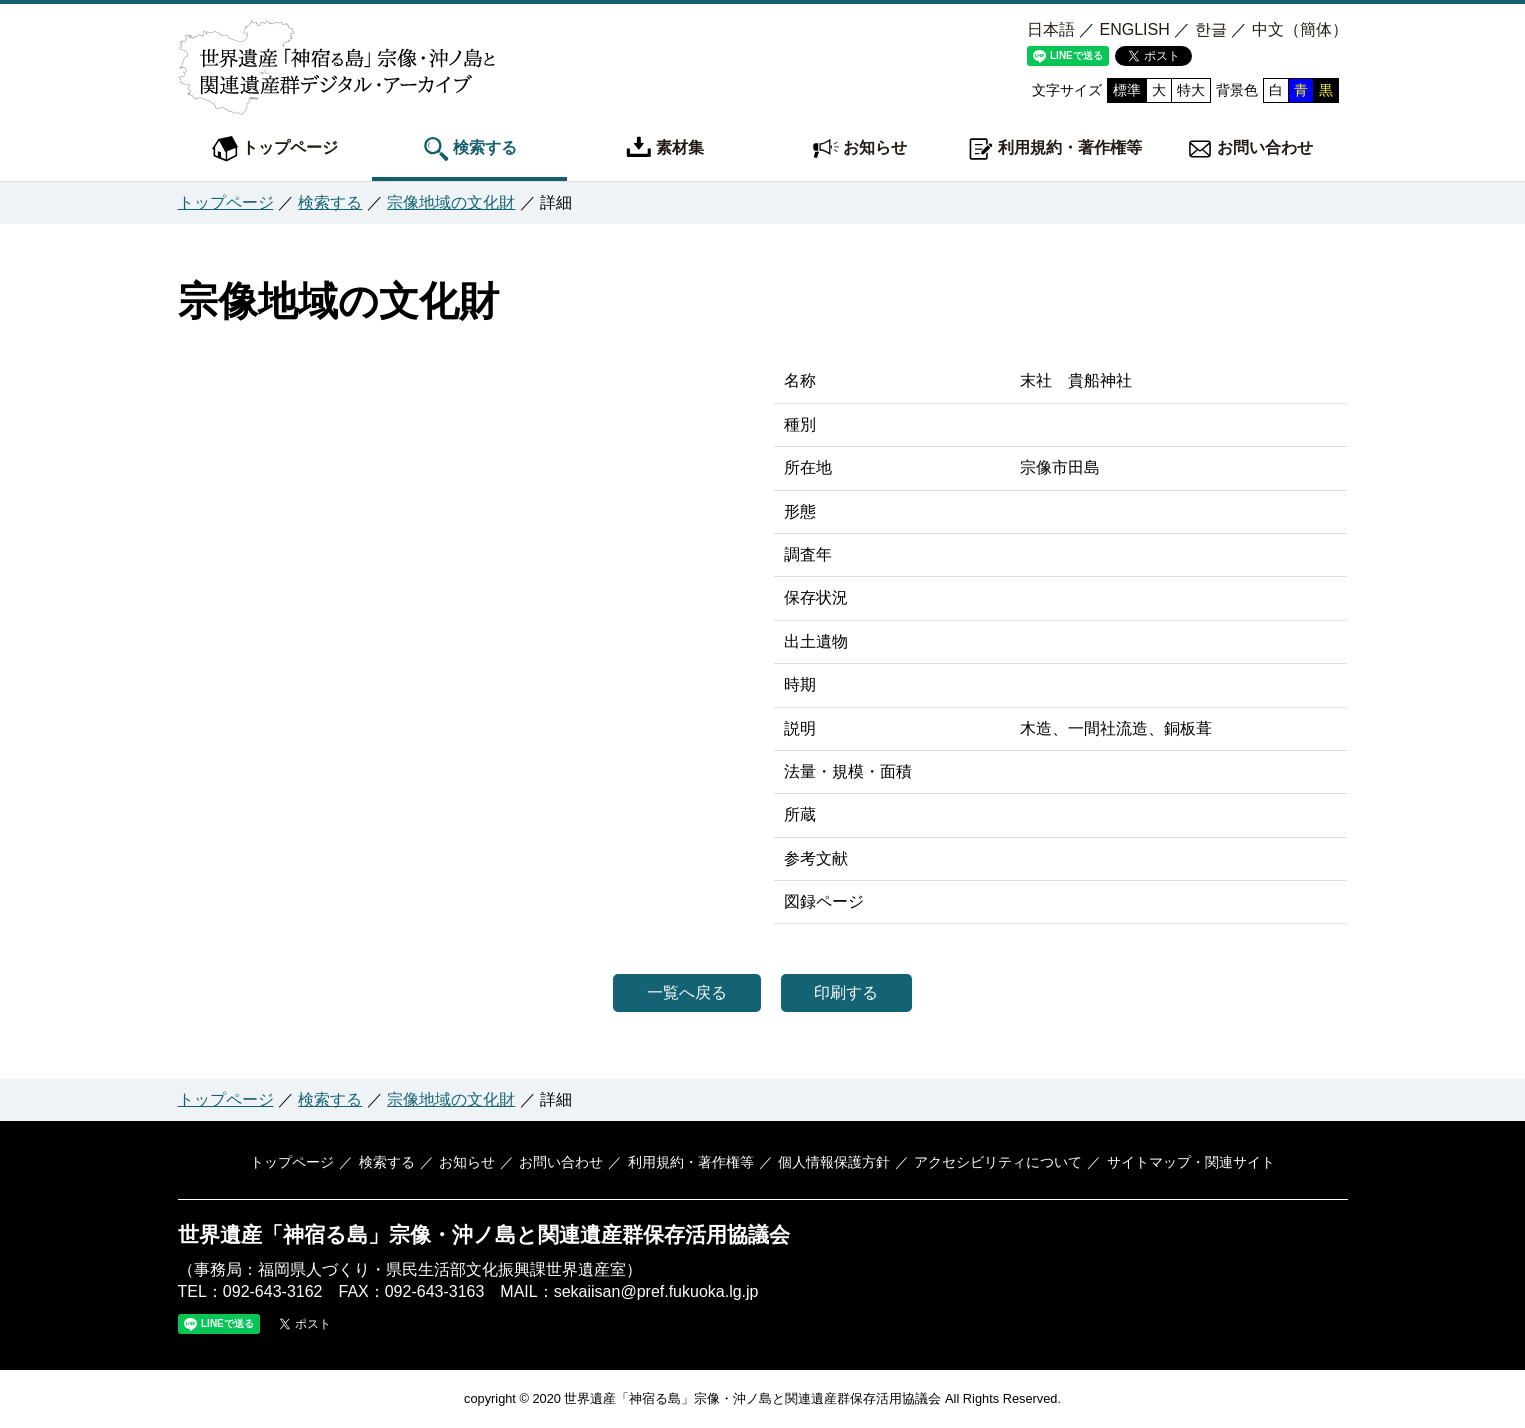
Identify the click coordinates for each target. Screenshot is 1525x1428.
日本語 (1051, 29)
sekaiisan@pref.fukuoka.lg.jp (656, 1291)
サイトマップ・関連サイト (1184, 1162)
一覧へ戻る (681, 992)
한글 (1211, 29)
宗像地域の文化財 (451, 202)
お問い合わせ (1250, 149)
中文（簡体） (1300, 29)
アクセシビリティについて (994, 1162)
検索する (470, 149)
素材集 (665, 149)
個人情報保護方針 (831, 1162)
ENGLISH (1134, 29)
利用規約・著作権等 (1055, 149)
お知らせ (860, 149)
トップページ (275, 149)
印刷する (853, 992)
